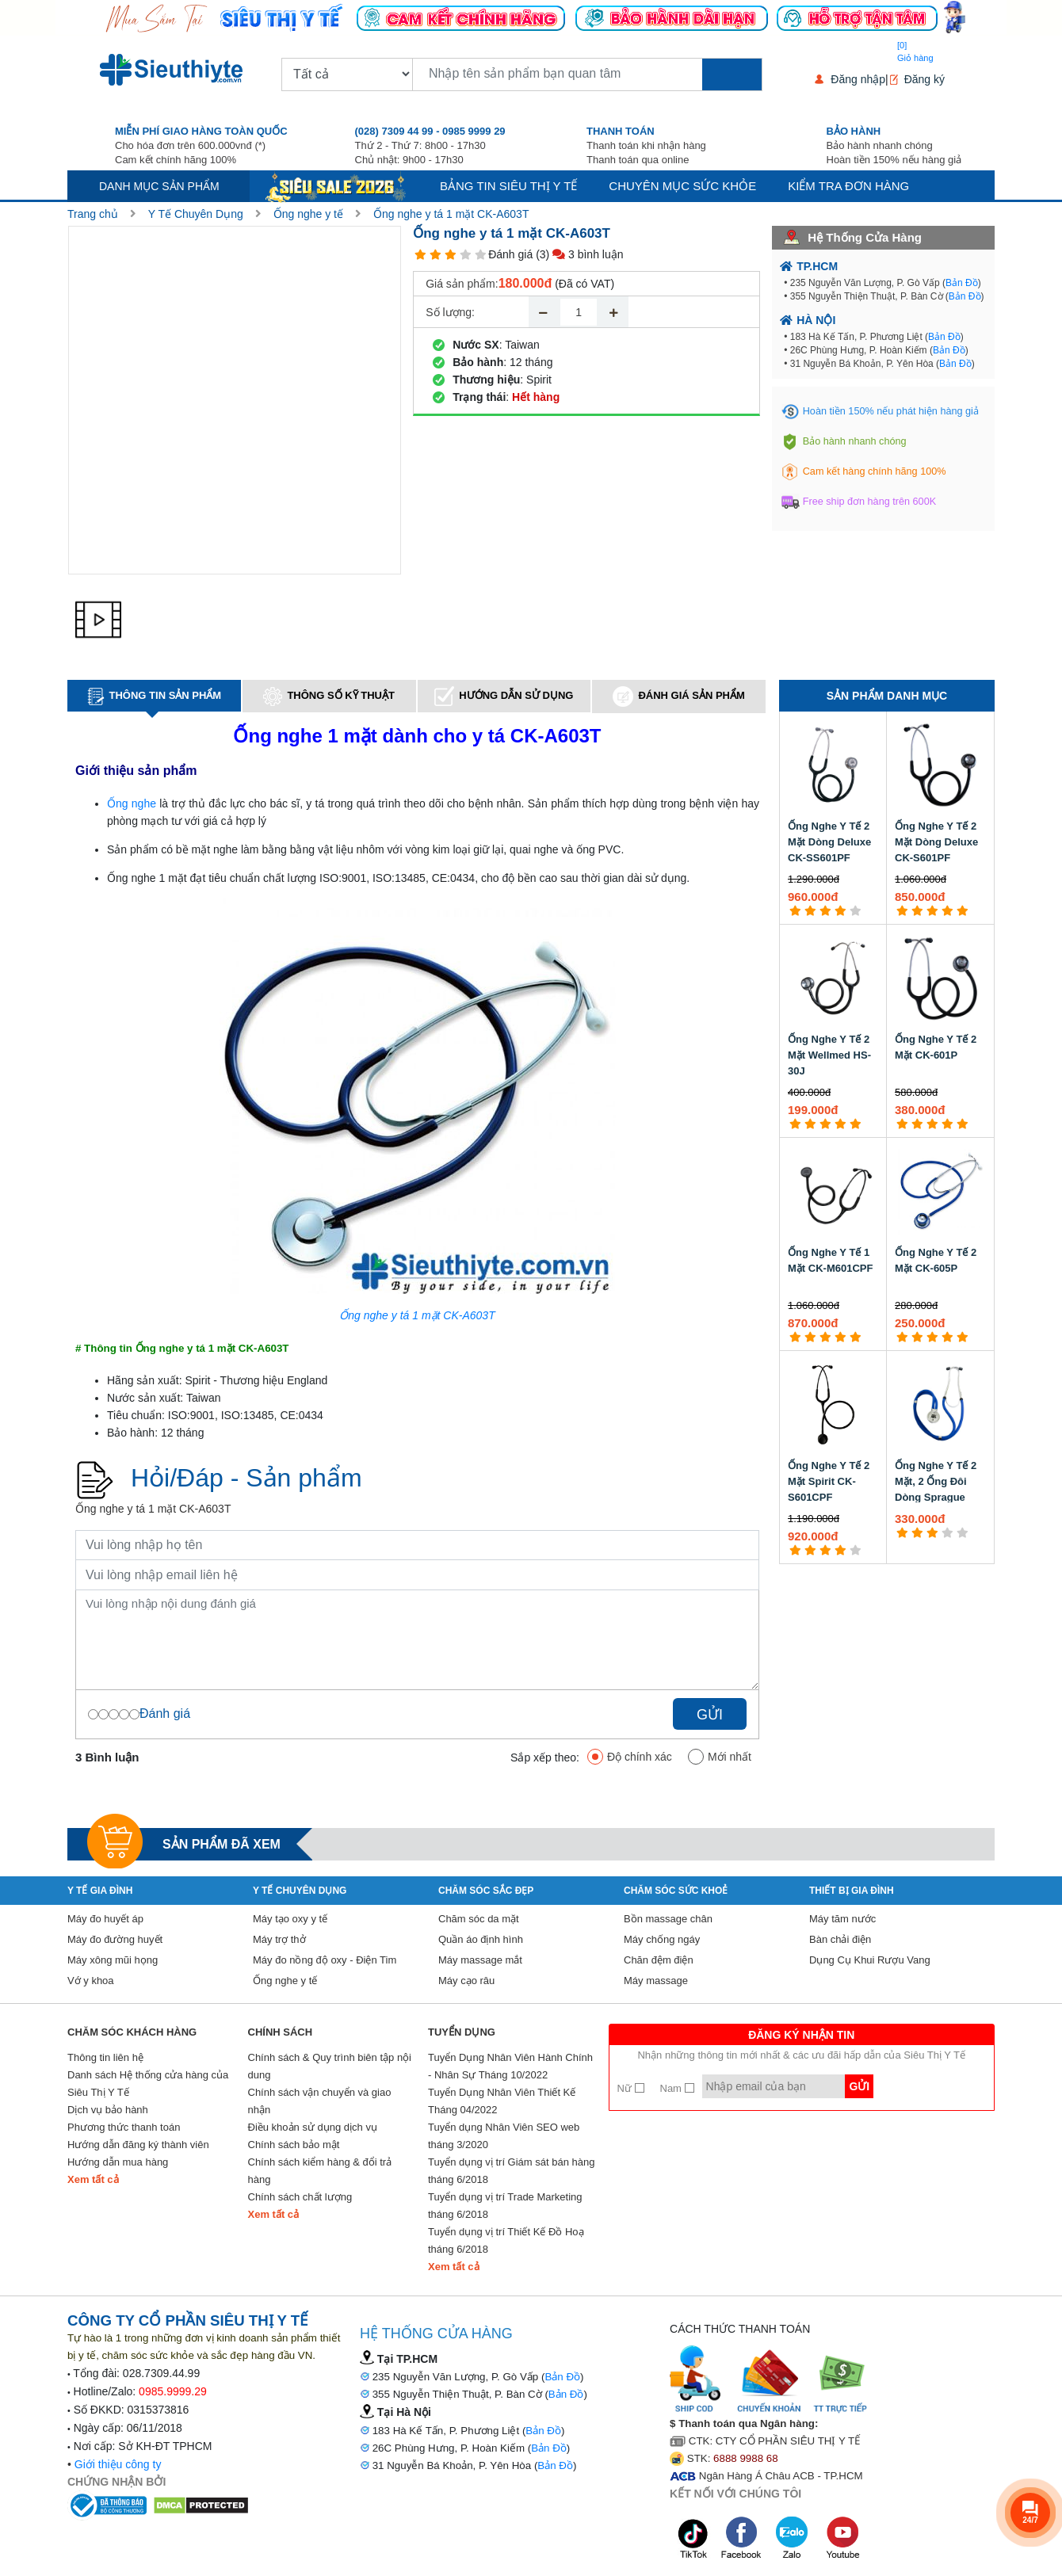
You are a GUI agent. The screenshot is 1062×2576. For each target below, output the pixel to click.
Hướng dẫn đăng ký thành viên (138, 2144)
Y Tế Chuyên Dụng (195, 214)
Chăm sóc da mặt (478, 1919)
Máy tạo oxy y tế (290, 1919)
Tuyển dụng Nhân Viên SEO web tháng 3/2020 (503, 2135)
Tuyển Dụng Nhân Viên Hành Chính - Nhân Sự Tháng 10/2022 (510, 2066)
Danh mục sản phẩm (159, 186)
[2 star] (435, 255)
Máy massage (656, 1980)
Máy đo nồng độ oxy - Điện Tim (324, 1960)
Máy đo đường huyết (114, 1939)
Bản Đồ (961, 282)
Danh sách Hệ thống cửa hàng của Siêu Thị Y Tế (147, 2083)
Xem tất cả (93, 2179)
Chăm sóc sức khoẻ (676, 1890)
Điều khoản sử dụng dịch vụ (312, 2127)
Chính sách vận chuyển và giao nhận (320, 2101)
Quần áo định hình (480, 1939)
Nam (677, 2088)
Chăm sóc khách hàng (132, 2032)
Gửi (710, 1715)
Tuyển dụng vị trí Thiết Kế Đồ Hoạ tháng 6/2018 (506, 2240)
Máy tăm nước (842, 1919)
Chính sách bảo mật (294, 2144)
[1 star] (420, 255)
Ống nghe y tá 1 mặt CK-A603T (451, 214)
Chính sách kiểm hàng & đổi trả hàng (320, 2170)
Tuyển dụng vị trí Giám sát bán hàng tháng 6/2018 (511, 2170)
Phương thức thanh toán (123, 2127)
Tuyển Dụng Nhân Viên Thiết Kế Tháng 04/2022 (501, 2101)
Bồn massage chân (668, 1919)
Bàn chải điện (840, 1939)
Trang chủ (92, 214)
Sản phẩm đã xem (221, 1844)
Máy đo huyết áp (105, 1919)
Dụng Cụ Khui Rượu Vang (869, 1960)
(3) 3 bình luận (579, 254)
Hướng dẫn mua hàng (117, 2162)
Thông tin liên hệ (105, 2057)
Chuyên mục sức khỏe (682, 186)
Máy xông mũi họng (112, 1960)
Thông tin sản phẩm (154, 696)
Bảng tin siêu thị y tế (508, 186)
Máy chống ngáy (662, 1939)
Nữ (630, 2088)
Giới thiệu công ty (118, 2464)
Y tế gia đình (99, 1890)
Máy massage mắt (480, 1960)
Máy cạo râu (466, 1980)
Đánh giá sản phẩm (678, 696)
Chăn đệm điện (658, 1960)
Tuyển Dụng (461, 2032)
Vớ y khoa (90, 1980)
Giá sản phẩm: (462, 283)
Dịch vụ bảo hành (107, 2110)
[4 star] (465, 255)
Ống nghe (131, 803)
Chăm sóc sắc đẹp (485, 1890)
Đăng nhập (858, 79)
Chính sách (280, 2032)
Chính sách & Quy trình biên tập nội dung (330, 2066)
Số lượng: (450, 312)
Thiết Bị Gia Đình (851, 1890)
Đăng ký (924, 79)
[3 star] (450, 255)
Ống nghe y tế (308, 214)
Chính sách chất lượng (300, 2197)
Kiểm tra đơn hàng (848, 186)
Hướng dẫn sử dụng (503, 696)
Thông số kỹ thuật (329, 696)
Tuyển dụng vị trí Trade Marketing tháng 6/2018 (505, 2205)
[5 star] (480, 255)
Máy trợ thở (279, 1939)
